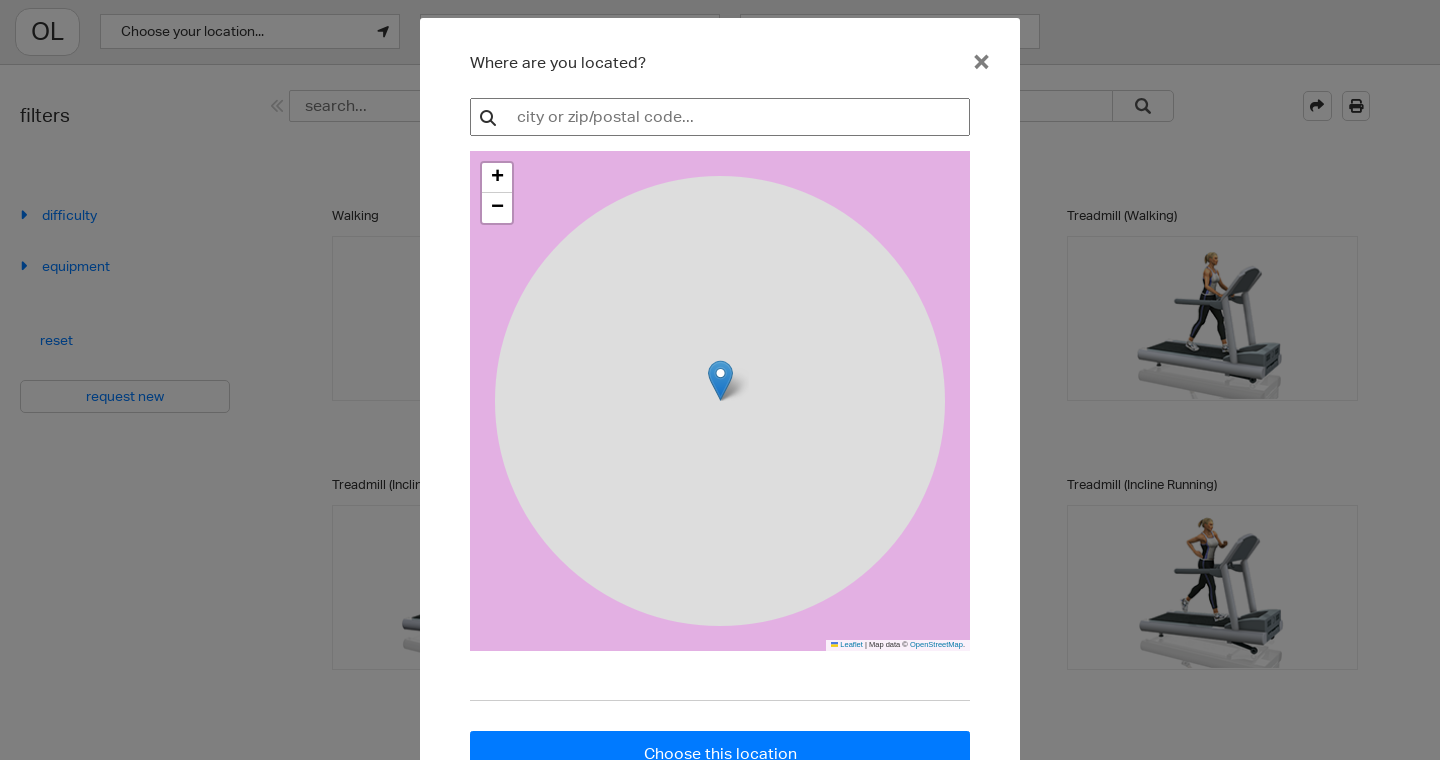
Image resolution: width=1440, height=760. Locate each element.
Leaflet (847, 644)
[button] (497, 178)
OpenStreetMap (936, 644)
